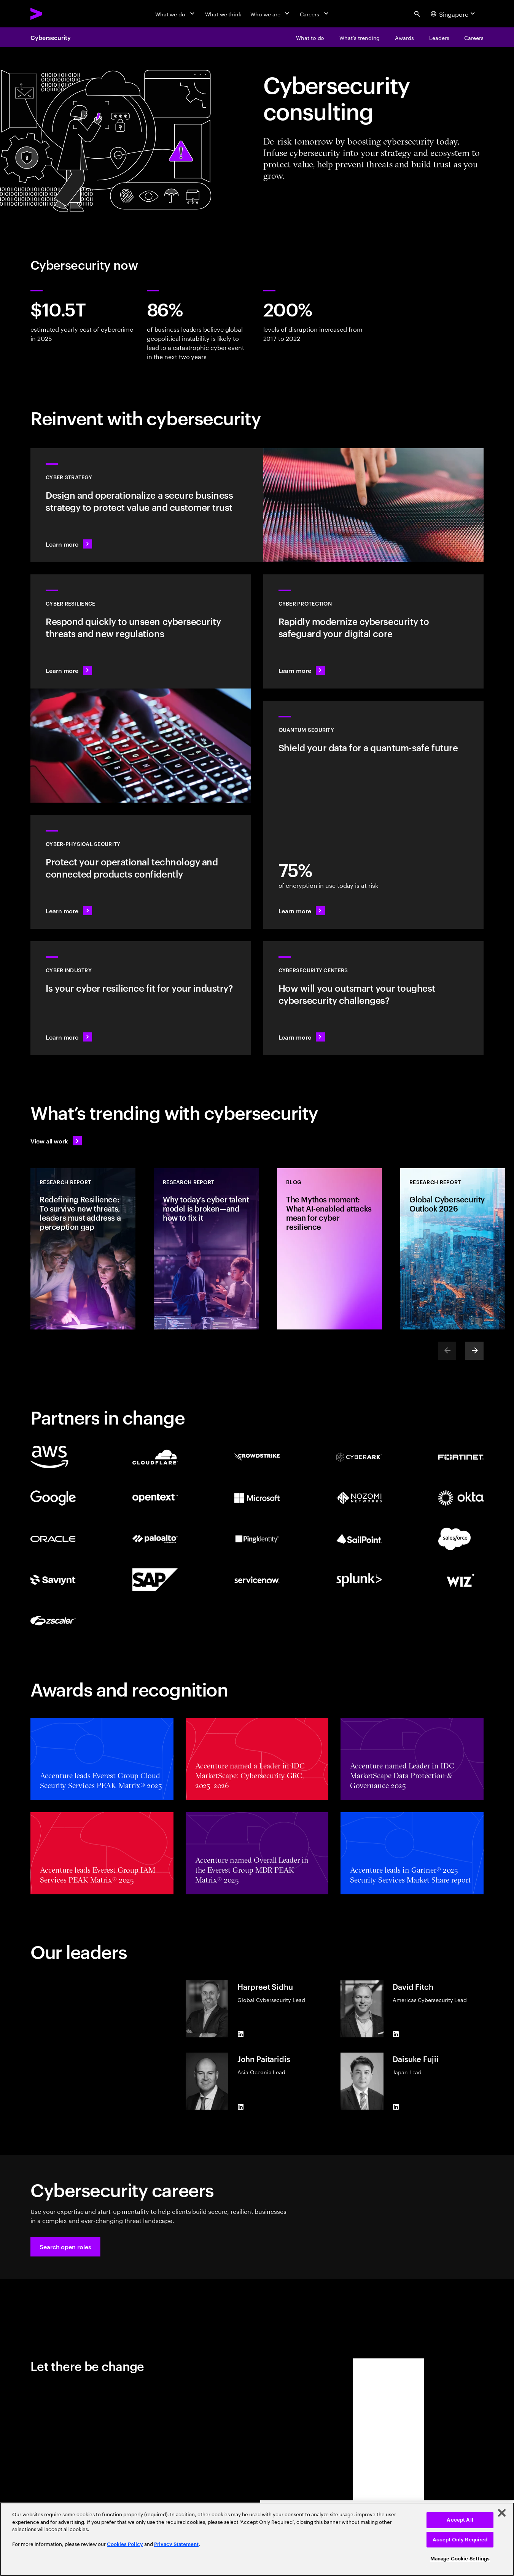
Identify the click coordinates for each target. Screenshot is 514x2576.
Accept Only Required (460, 2539)
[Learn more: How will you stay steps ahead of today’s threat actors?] (373, 998)
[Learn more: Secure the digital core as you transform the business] (373, 631)
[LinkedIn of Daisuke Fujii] (396, 2106)
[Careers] (315, 13)
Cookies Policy (125, 2544)
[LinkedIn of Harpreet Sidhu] (240, 2034)
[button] (65, 2246)
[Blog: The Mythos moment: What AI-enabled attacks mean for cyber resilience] (329, 1248)
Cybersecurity (50, 37)
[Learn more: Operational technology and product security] (140, 872)
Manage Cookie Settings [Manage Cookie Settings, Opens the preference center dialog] (460, 2558)
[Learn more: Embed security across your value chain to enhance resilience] (140, 998)
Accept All (460, 2519)
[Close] (501, 2512)
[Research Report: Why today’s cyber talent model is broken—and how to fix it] (206, 1248)
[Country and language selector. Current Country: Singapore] (453, 14)
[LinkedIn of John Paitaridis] (240, 2106)
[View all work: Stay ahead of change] (56, 1141)
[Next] (474, 1351)
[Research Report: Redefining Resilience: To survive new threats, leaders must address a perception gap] (82, 1248)
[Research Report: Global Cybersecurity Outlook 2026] (452, 1248)
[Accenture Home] (53, 14)
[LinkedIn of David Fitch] (396, 2034)
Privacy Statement (176, 2544)
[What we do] (175, 13)
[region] (257, 2539)
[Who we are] (270, 13)
